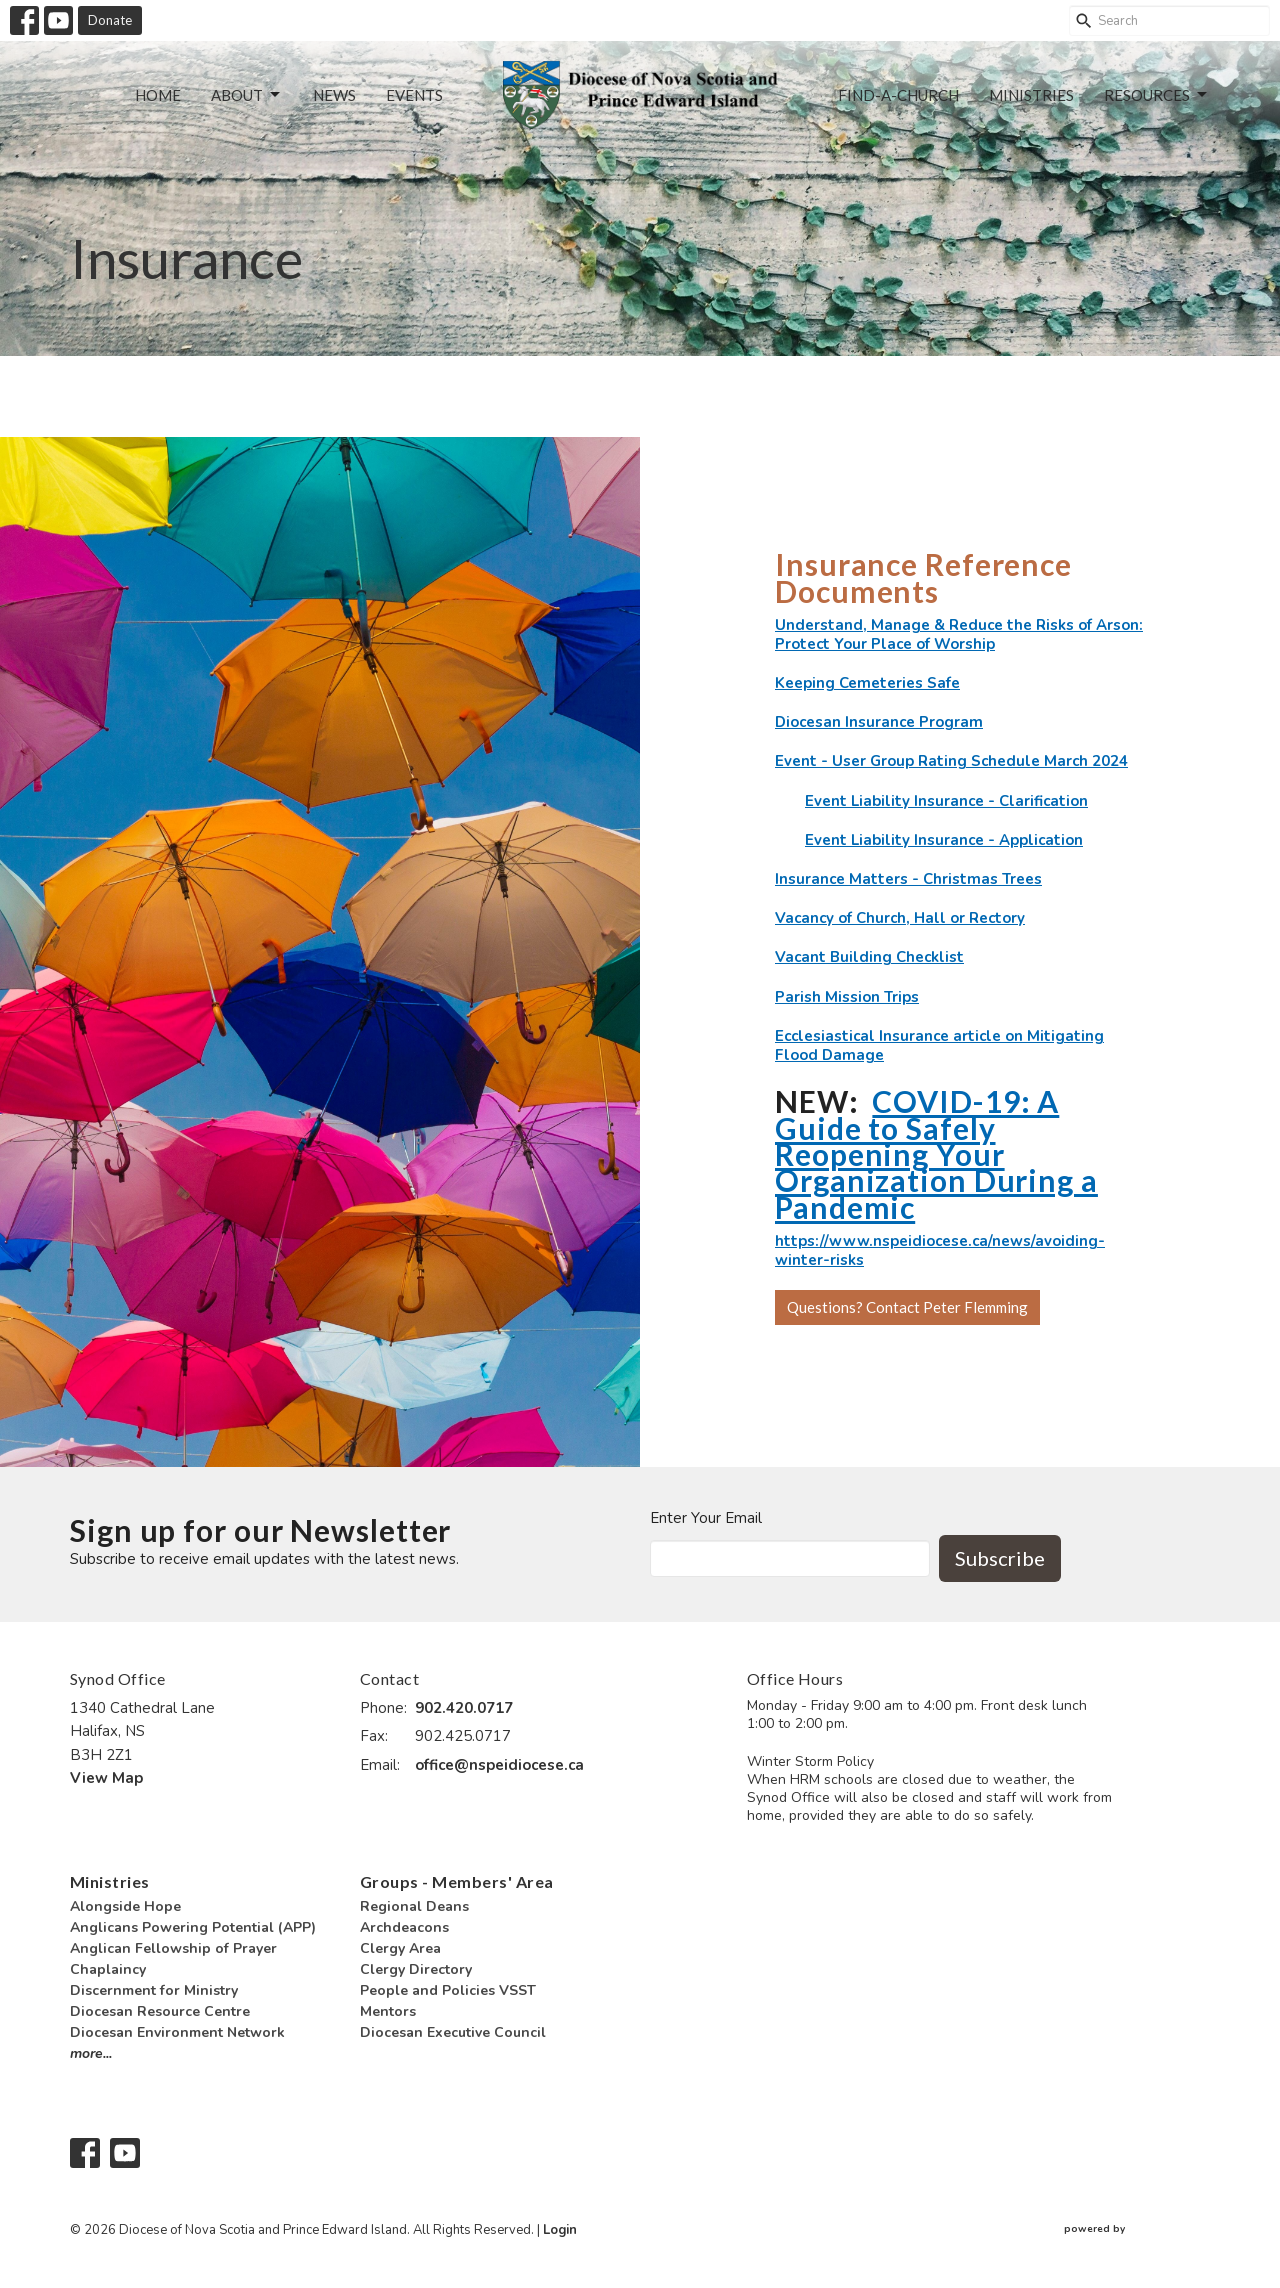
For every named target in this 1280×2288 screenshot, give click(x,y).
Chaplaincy (108, 1969)
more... (91, 2053)
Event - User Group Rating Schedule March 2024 (951, 761)
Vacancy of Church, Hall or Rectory (900, 918)
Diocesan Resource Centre (160, 2011)
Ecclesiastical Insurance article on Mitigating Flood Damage (939, 1045)
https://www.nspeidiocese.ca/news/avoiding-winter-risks (940, 1250)
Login (560, 2230)
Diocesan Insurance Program (879, 722)
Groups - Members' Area (457, 1881)
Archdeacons (404, 1927)
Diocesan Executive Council (453, 2032)
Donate (110, 20)
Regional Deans (414, 1906)
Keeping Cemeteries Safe (867, 683)
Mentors (388, 2011)
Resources (1157, 95)
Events (414, 95)
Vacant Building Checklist (869, 957)
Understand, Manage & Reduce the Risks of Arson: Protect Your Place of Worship (959, 634)
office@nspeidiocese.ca (499, 1765)
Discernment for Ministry (154, 1990)
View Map (106, 1778)
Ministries (1031, 95)
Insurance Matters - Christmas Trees (908, 879)
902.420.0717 (464, 1708)
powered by (1137, 2230)
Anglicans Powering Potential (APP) (193, 1927)
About (247, 95)
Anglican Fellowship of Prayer (173, 1948)
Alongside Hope (125, 1906)
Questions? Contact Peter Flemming (907, 1307)
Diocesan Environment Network (177, 2032)
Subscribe (1000, 1558)
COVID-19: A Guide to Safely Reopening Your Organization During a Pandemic (936, 1154)
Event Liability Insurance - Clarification (946, 801)
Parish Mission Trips (847, 997)
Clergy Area (400, 1948)
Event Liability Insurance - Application (944, 840)
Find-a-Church (898, 95)
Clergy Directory (416, 1969)
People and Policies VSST (448, 1990)
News (334, 95)
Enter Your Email (706, 1518)
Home (158, 95)
